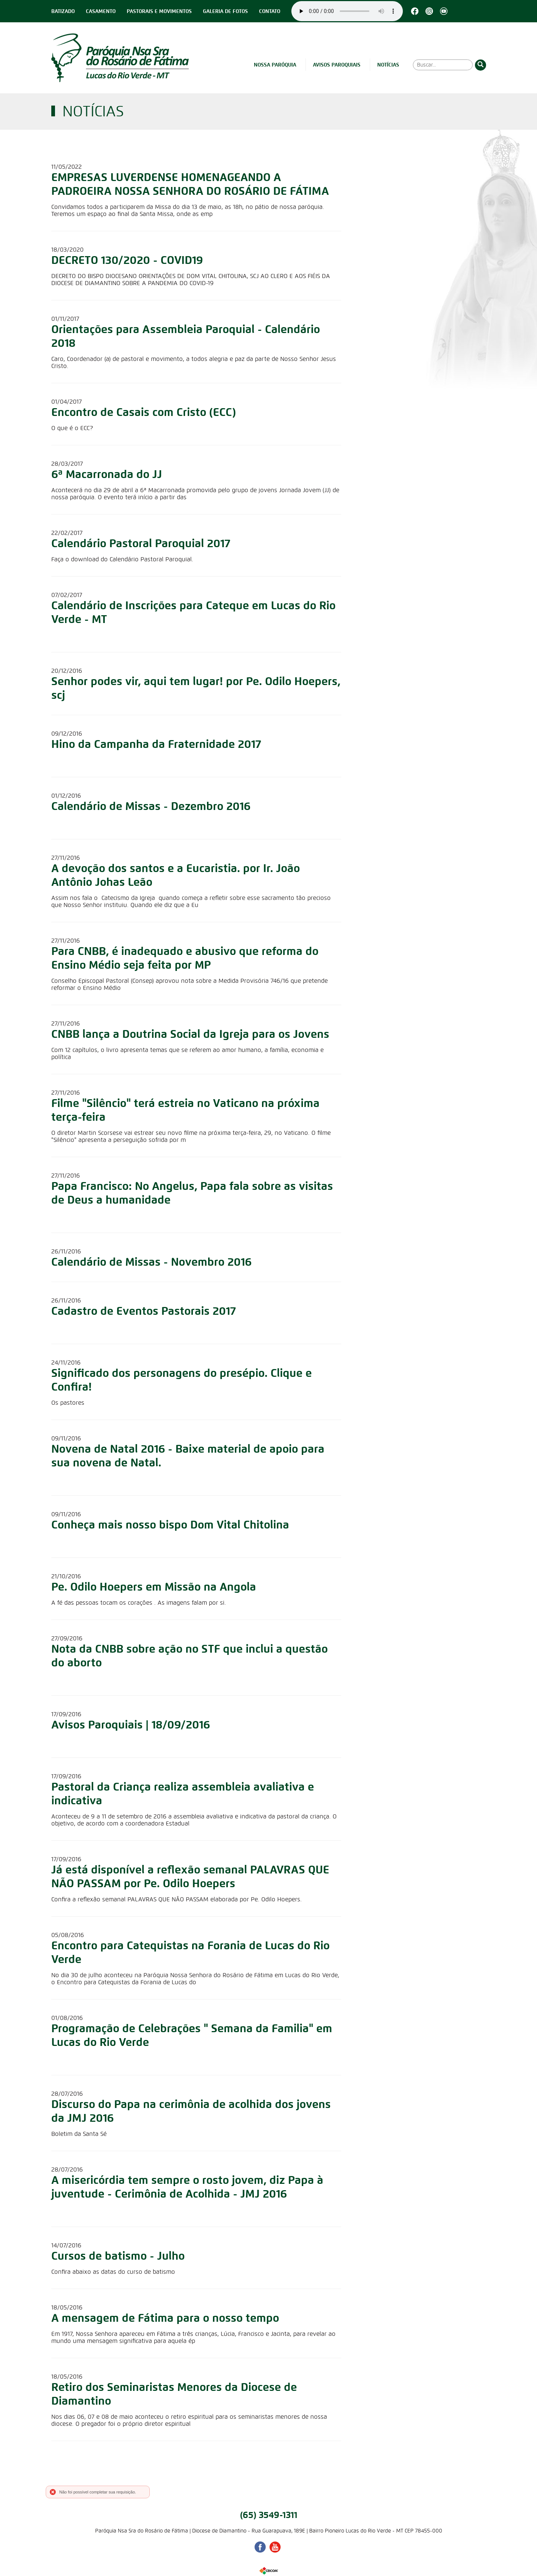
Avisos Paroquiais (336, 65)
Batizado (63, 11)
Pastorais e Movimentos (159, 11)
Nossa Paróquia (275, 65)
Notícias (388, 65)
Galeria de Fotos (225, 11)
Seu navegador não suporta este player (347, 11)
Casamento (101, 11)
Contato (269, 11)
